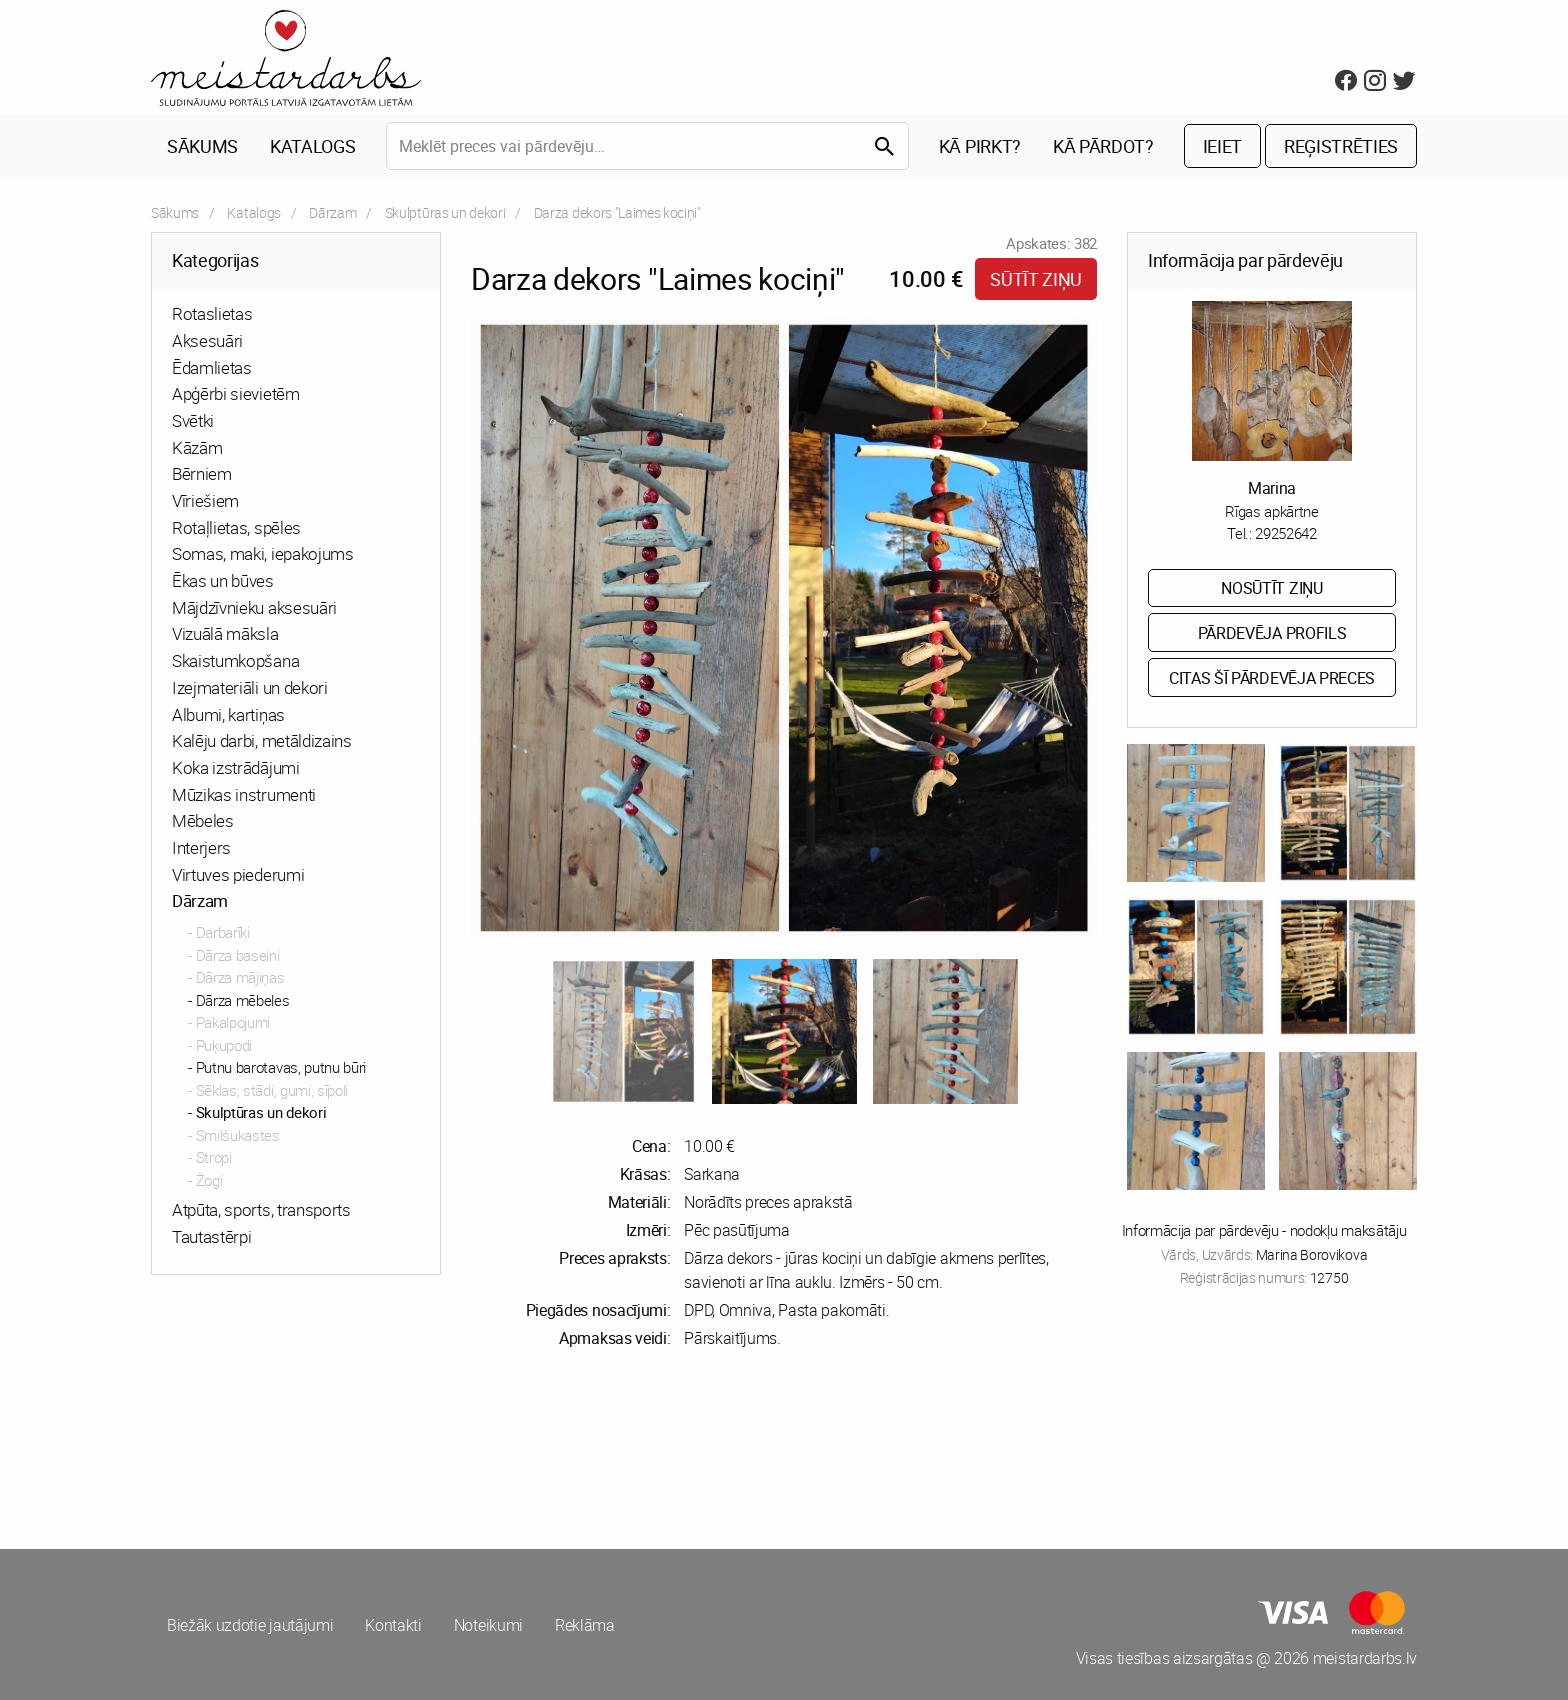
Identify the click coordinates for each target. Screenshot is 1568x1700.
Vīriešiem (205, 500)
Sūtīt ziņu (1036, 279)
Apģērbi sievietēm (236, 393)
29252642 (1285, 533)
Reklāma (585, 1625)
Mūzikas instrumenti (244, 794)
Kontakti (393, 1625)
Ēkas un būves (223, 580)
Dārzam (332, 212)
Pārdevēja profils (1272, 633)
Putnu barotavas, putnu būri (281, 1067)
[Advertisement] (464, 1449)
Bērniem (202, 473)
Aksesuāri (207, 340)
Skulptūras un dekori (445, 212)
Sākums (202, 146)
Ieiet (1222, 146)
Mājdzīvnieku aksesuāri (254, 607)
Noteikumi (488, 1625)
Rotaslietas (212, 313)
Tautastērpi (211, 1236)
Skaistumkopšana (235, 660)
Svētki (193, 420)
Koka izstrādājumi (236, 767)
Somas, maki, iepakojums (263, 553)
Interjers (201, 847)
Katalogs (312, 146)
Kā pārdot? (1103, 146)
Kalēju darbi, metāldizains (262, 740)
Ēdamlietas (212, 367)
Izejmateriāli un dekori (250, 687)
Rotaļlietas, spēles (236, 527)
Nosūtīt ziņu (1271, 588)
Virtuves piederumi (238, 874)
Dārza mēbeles (243, 1000)
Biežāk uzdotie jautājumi (250, 1625)
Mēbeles (203, 820)
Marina (1272, 488)
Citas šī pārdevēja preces (1272, 678)
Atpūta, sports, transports (261, 1209)
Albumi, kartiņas (228, 714)
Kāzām (197, 447)
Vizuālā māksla (225, 633)
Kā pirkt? (980, 146)
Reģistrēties (1341, 146)
